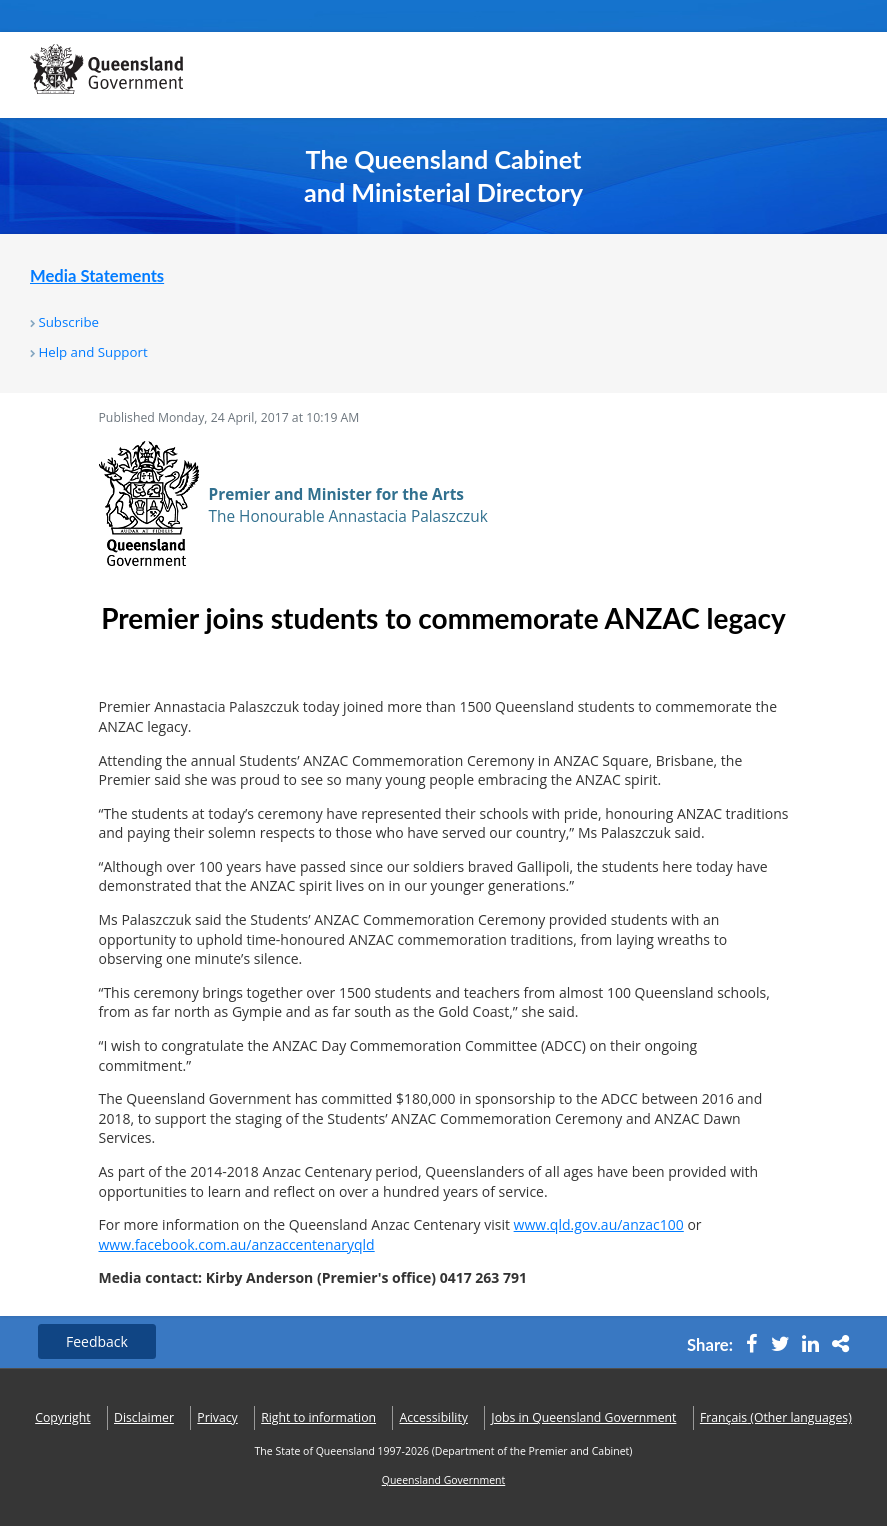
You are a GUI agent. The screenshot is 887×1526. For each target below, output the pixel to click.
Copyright (62, 1417)
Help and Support (92, 352)
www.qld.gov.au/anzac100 (599, 1224)
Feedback (97, 1341)
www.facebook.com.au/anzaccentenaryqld (237, 1244)
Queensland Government (444, 1480)
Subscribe (68, 322)
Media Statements (97, 276)
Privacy (217, 1417)
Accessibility (434, 1417)
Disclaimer (144, 1417)
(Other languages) (776, 1417)
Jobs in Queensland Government (583, 1417)
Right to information (318, 1417)
